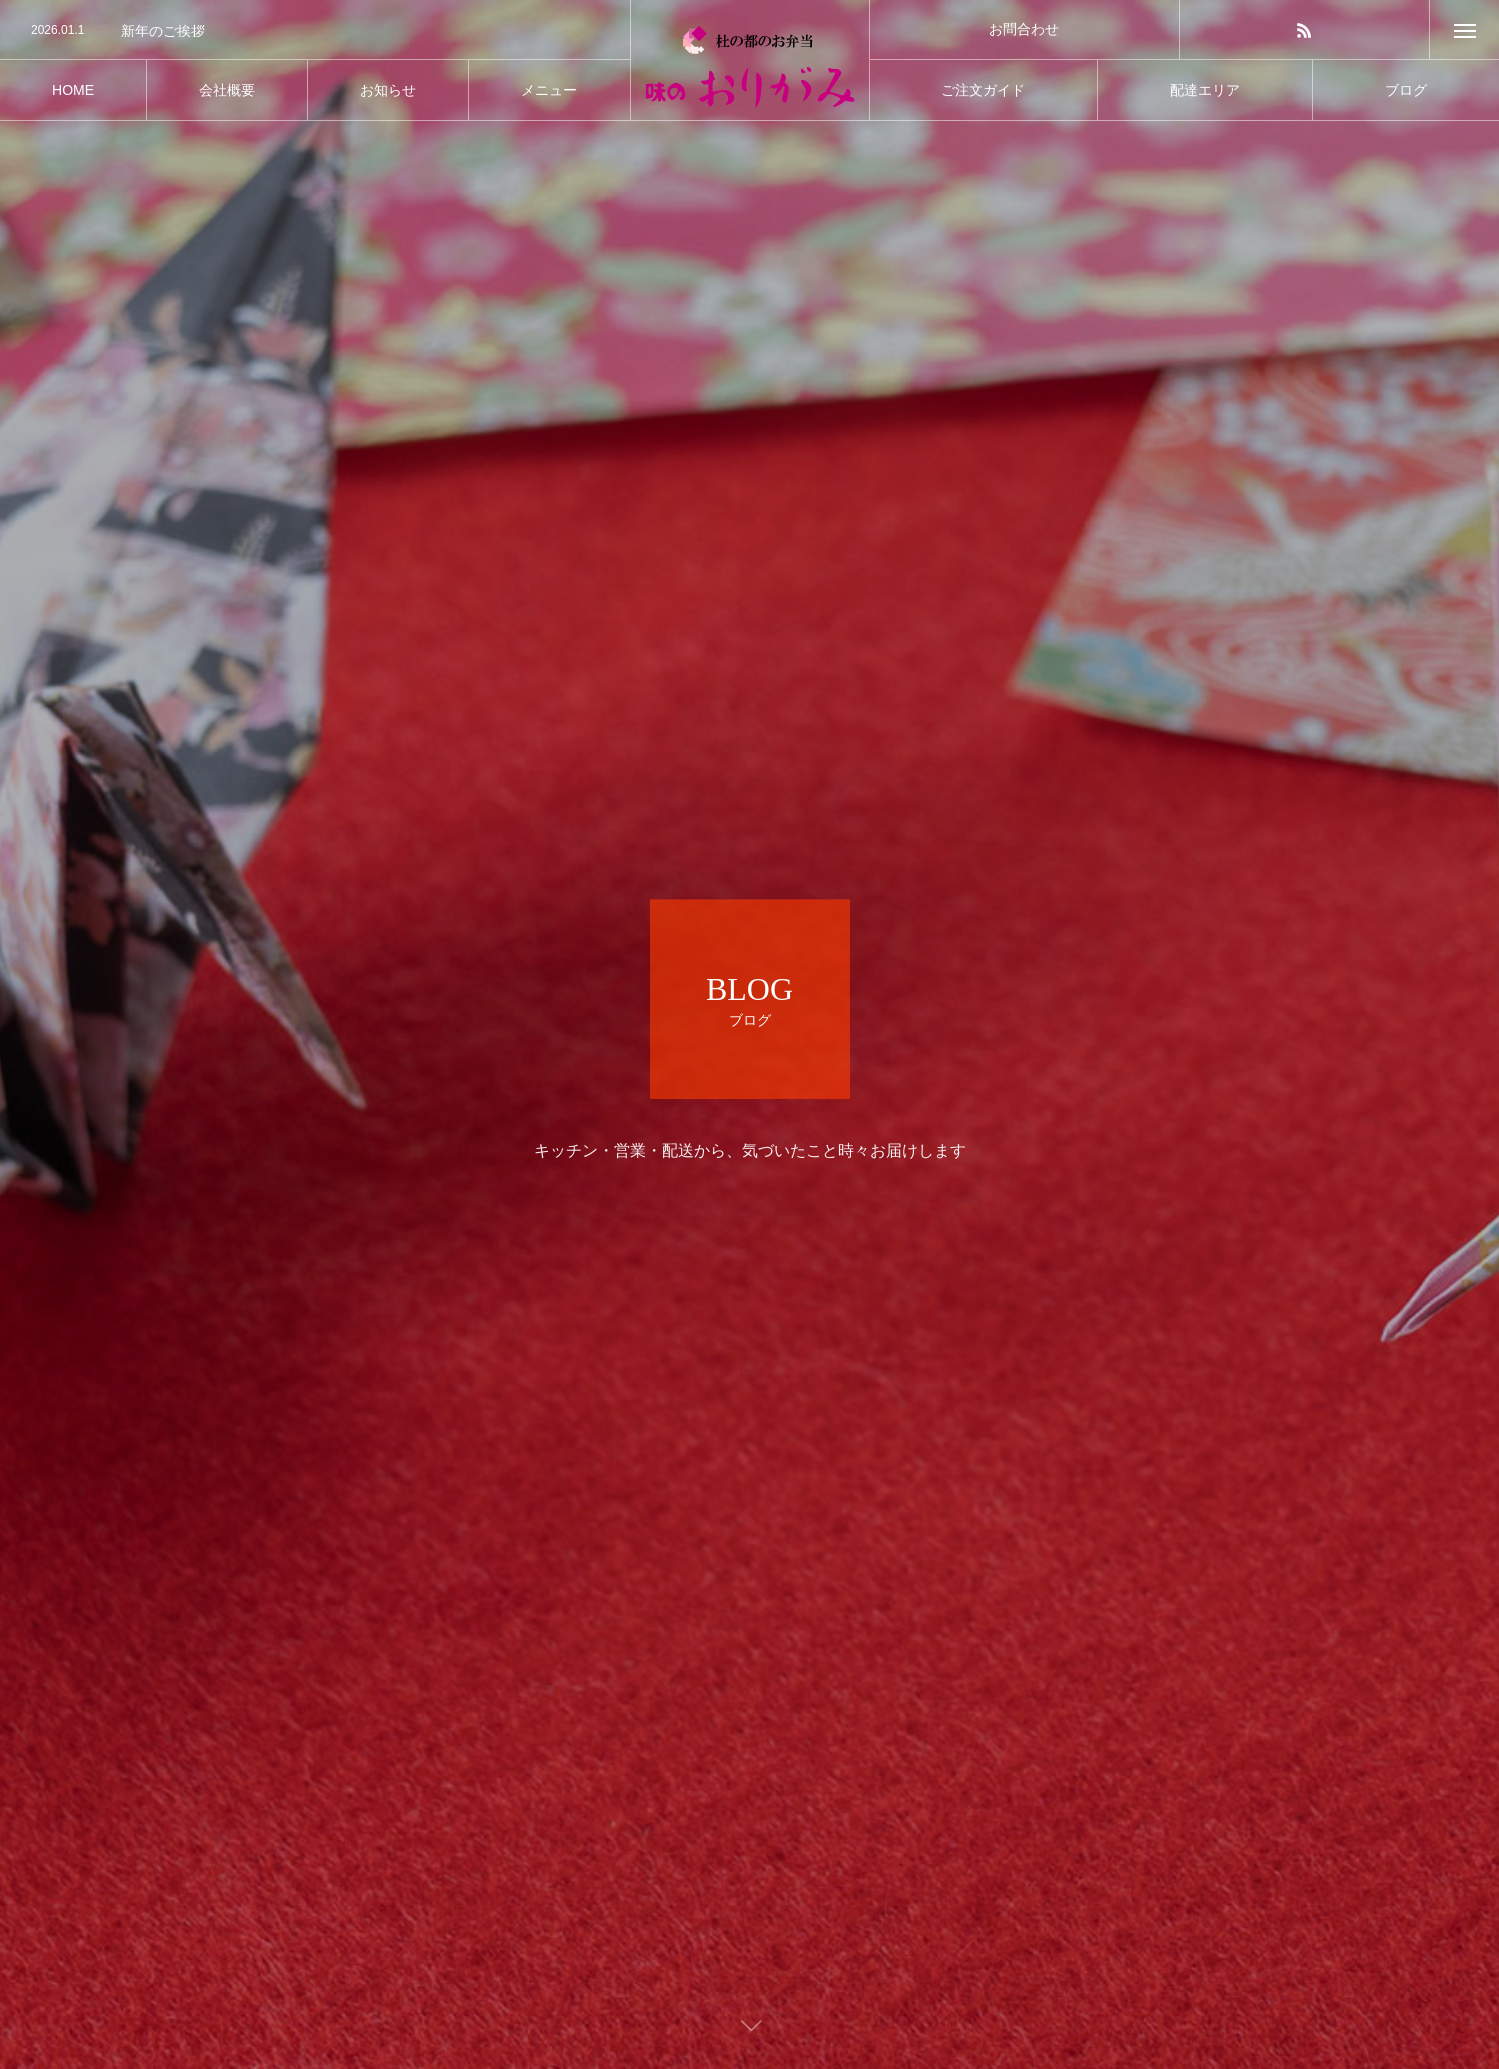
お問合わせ (1024, 29)
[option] (315, 31)
